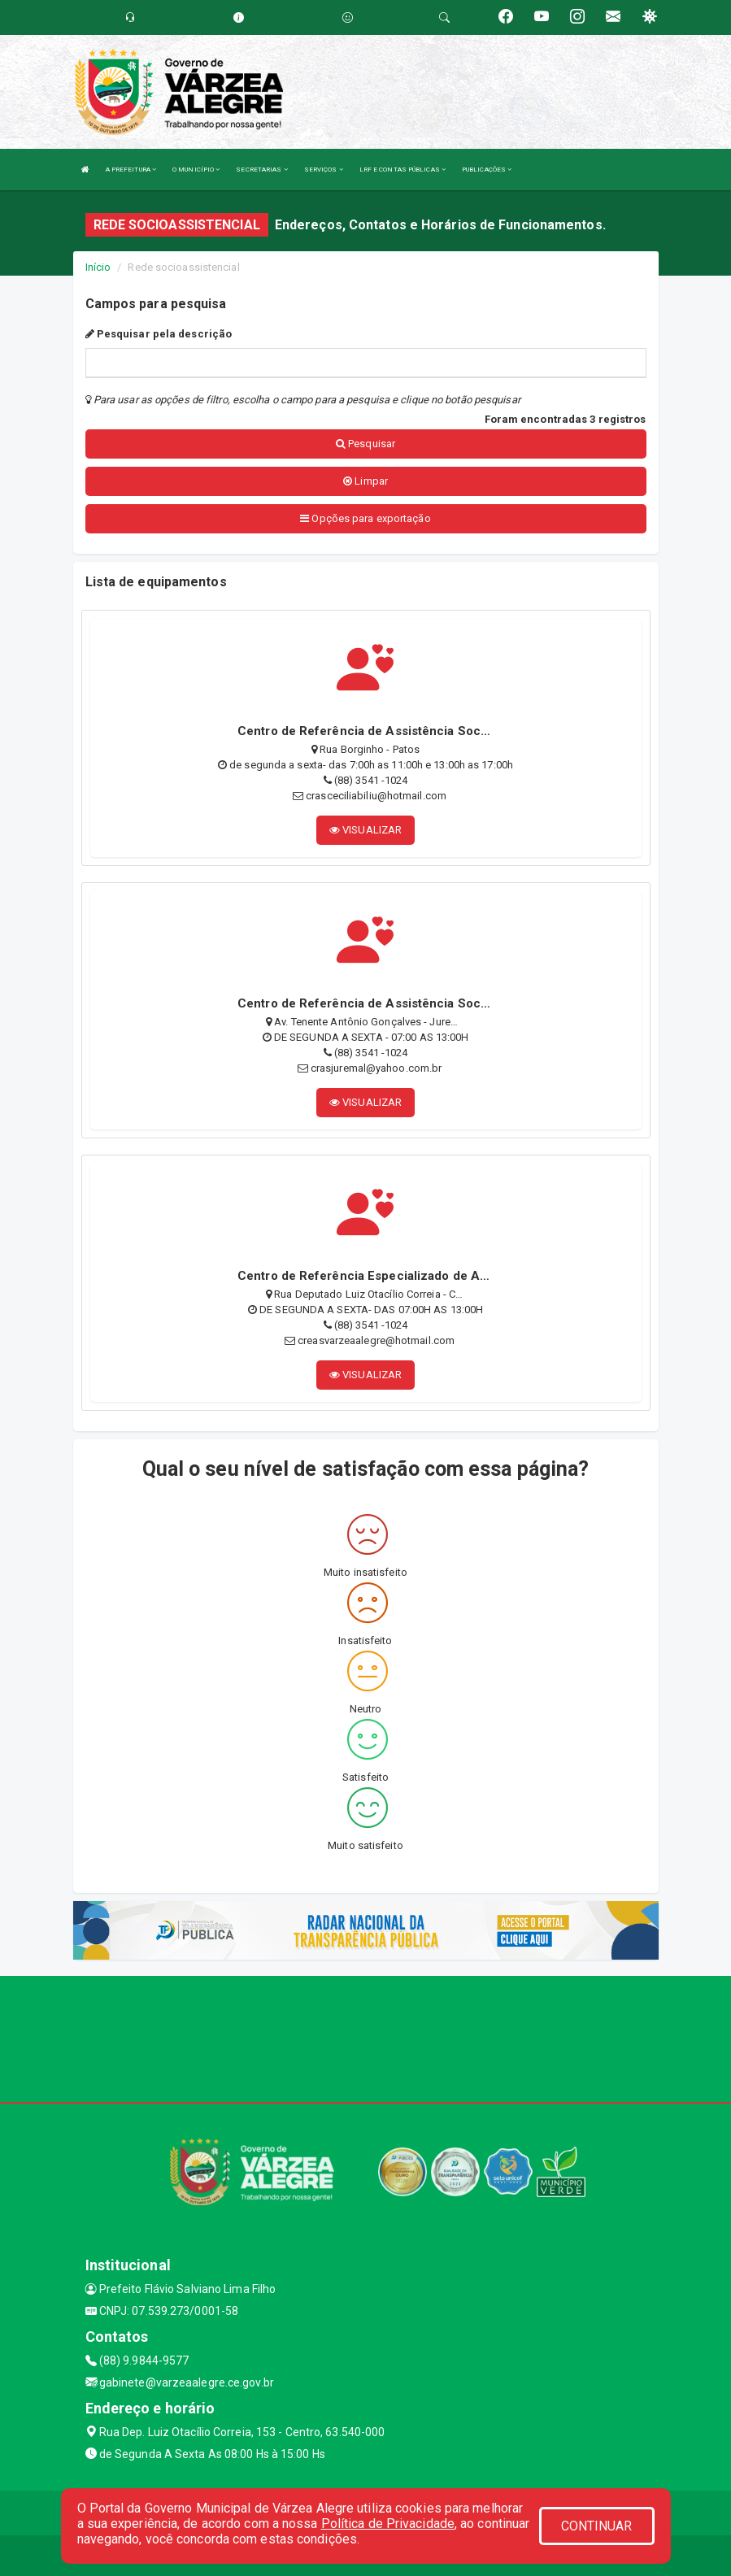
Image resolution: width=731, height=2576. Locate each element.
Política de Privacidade (388, 2523)
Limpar (365, 481)
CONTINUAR (597, 2526)
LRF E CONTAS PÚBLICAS (402, 169)
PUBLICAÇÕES (486, 169)
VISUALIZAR (365, 830)
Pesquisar (365, 443)
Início (98, 267)
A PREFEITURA (131, 169)
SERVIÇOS (323, 169)
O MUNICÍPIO (196, 169)
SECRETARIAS (261, 169)
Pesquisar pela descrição (159, 334)
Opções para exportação (365, 518)
